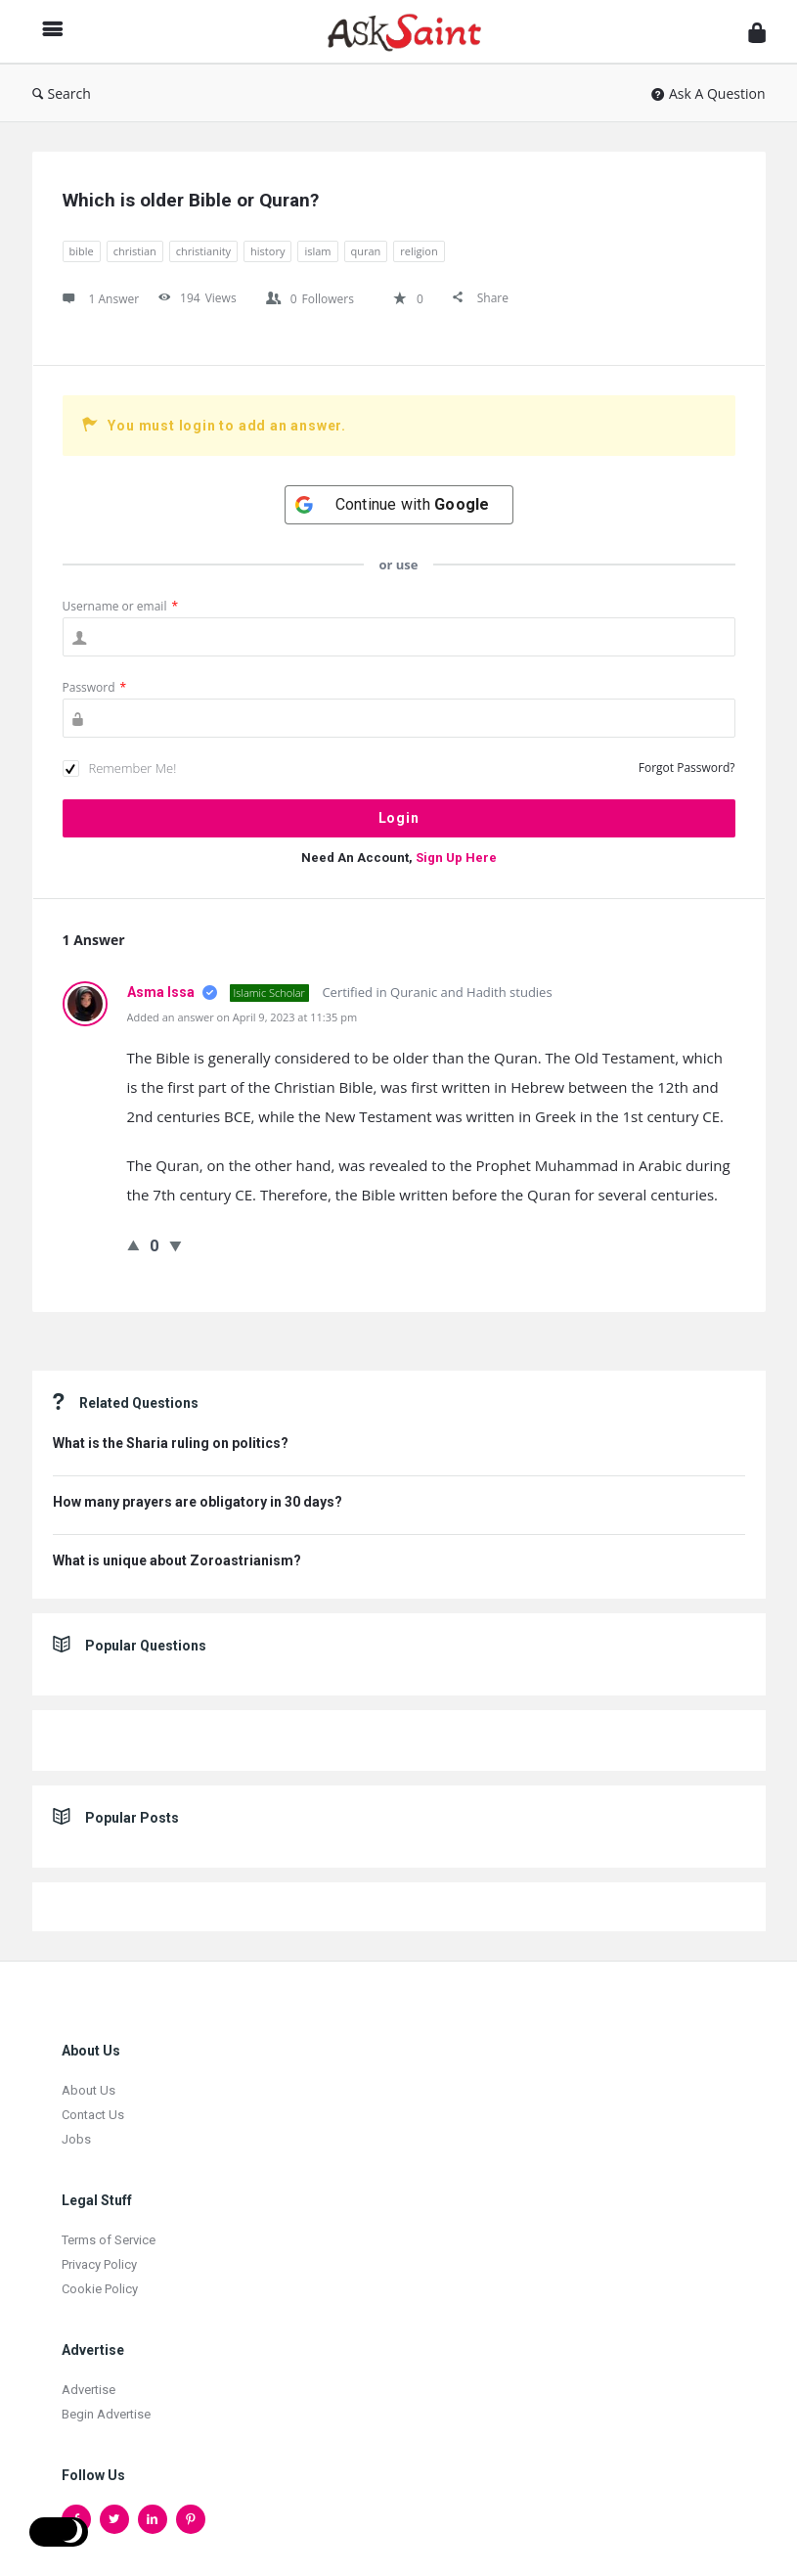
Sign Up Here (456, 857)
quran (366, 251)
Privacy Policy (99, 2264)
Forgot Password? (687, 767)
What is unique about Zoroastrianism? (177, 1560)
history (267, 251)
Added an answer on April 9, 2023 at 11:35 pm (242, 1017)
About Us (88, 2090)
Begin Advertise (106, 2414)
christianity (203, 251)
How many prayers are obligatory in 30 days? (197, 1502)
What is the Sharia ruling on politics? (170, 1443)
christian (134, 251)
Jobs (76, 2139)
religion (418, 251)
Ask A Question (708, 93)
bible (81, 251)
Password (95, 687)
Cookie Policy (100, 2289)
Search (61, 93)
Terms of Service (108, 2240)
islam (317, 251)
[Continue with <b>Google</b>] (399, 504)
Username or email (121, 606)
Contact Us (93, 2114)
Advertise (88, 2389)
